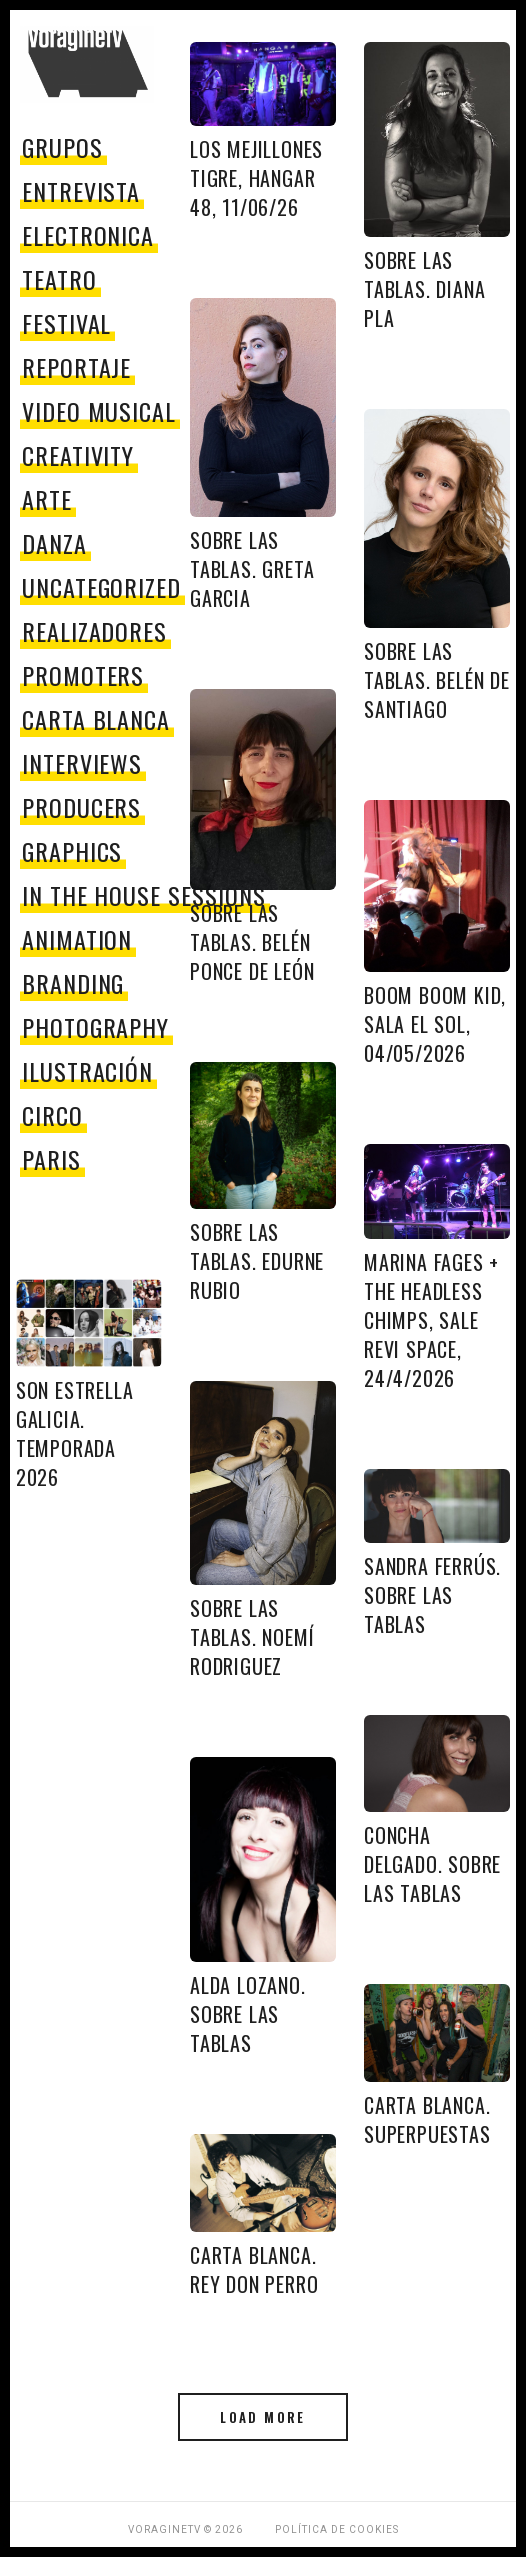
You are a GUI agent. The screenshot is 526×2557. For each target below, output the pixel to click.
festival (67, 323)
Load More (262, 2417)
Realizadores (95, 631)
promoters (83, 675)
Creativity (78, 455)
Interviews (82, 763)
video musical (99, 411)
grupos (62, 147)
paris (51, 1159)
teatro (59, 279)
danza (54, 543)
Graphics (72, 851)
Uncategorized (101, 587)
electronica (88, 235)
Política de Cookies (337, 2529)
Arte (47, 499)
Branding (73, 983)
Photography (96, 1027)
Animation (77, 939)
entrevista (81, 191)
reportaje (77, 367)
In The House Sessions (144, 895)
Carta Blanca (96, 719)
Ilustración (88, 1071)
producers (82, 807)
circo (52, 1115)
